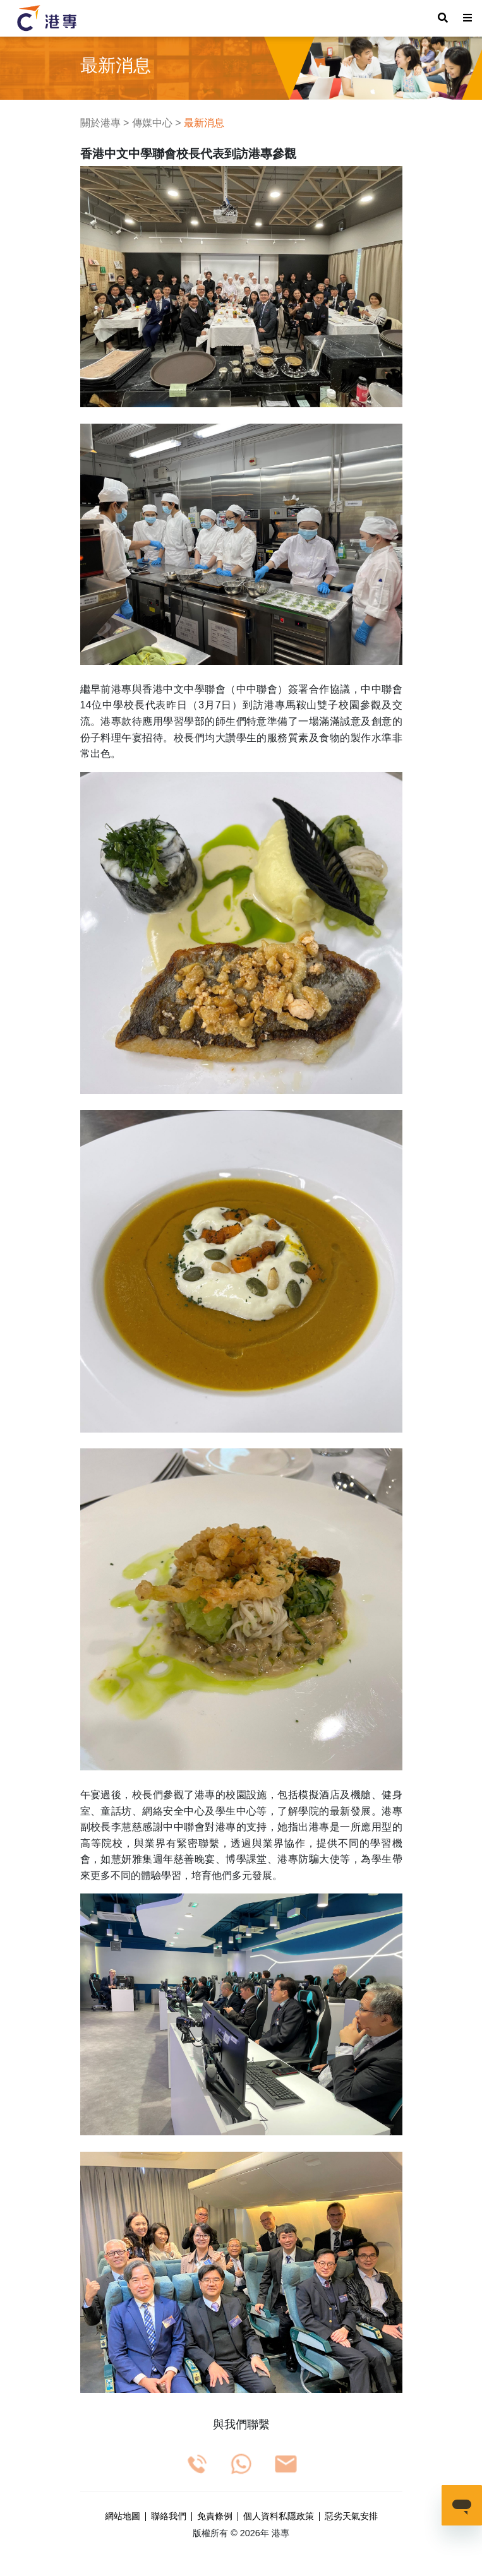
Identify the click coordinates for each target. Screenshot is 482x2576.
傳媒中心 (152, 122)
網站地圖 (122, 2516)
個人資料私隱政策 (278, 2516)
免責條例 (214, 2516)
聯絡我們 (168, 2516)
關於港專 (100, 122)
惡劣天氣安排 (351, 2516)
